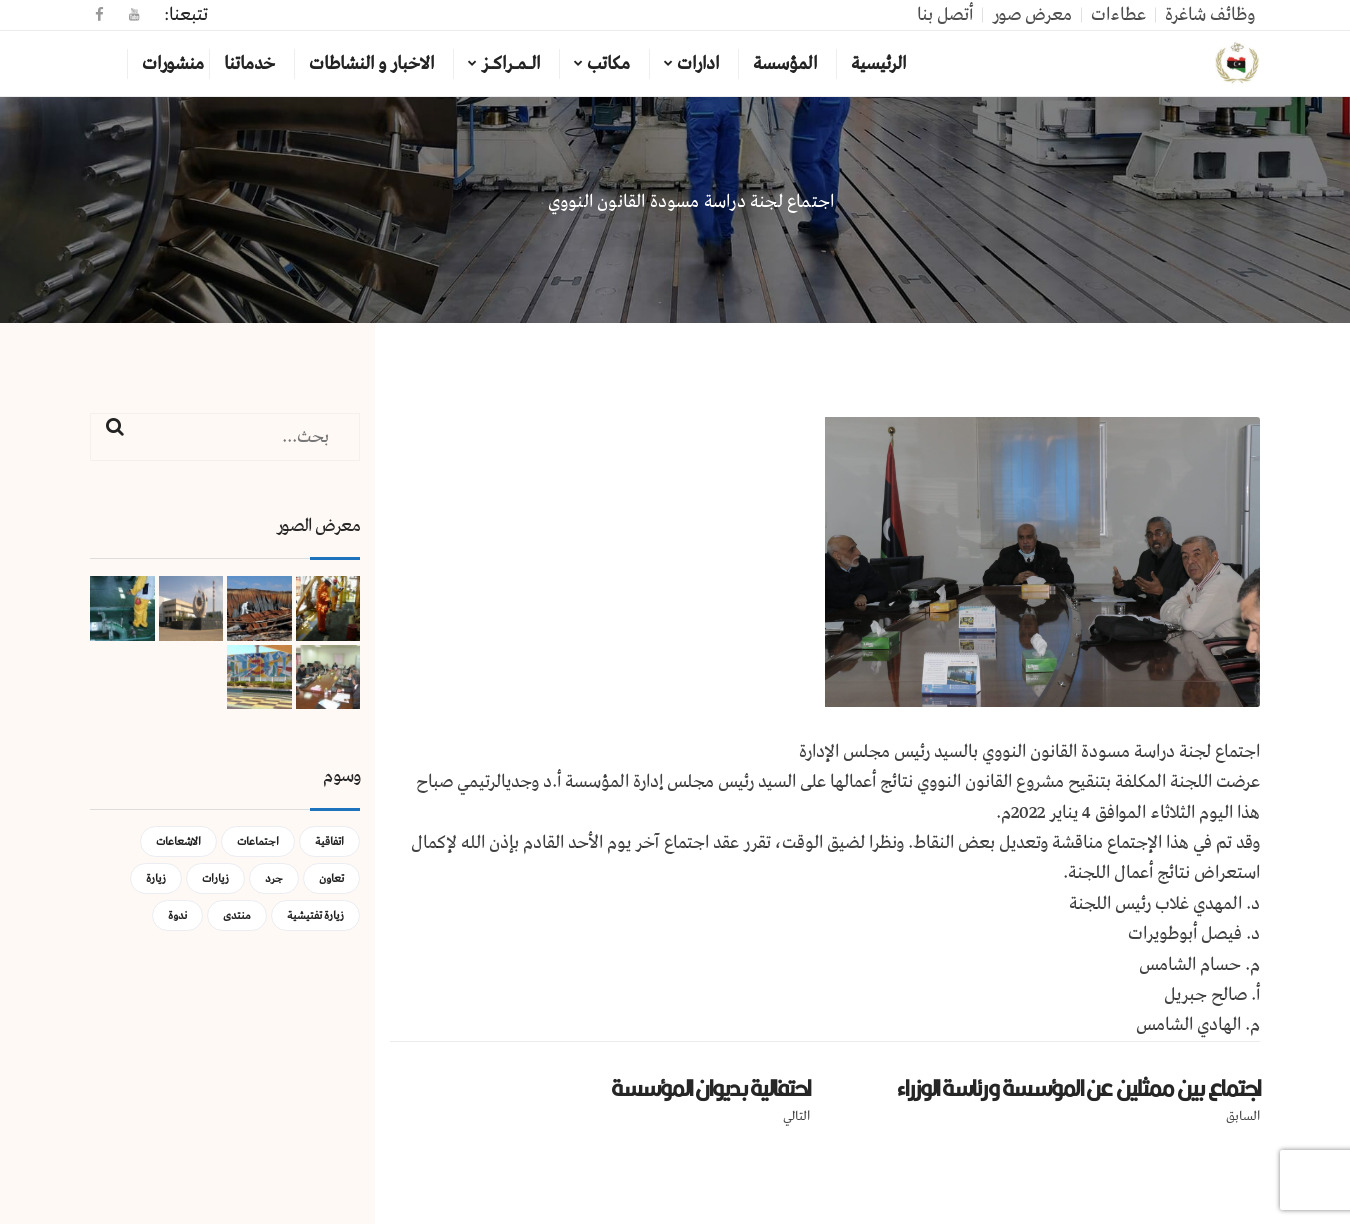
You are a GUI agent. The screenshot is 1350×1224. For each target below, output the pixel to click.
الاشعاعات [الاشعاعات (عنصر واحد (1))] (178, 841)
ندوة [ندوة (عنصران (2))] (177, 915)
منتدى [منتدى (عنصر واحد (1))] (237, 915)
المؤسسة (785, 64)
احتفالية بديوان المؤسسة (710, 1088)
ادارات (698, 64)
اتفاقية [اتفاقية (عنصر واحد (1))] (329, 841)
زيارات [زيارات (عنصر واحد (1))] (215, 878)
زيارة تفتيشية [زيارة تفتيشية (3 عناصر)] (315, 915)
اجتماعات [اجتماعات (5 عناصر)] (258, 841)
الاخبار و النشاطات (371, 64)
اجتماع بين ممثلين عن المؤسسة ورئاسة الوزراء (1078, 1088)
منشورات (173, 64)
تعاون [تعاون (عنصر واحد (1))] (331, 878)
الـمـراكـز (510, 64)
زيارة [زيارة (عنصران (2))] (156, 878)
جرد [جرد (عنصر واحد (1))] (274, 878)
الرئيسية (878, 64)
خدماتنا (249, 64)
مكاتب (608, 64)
